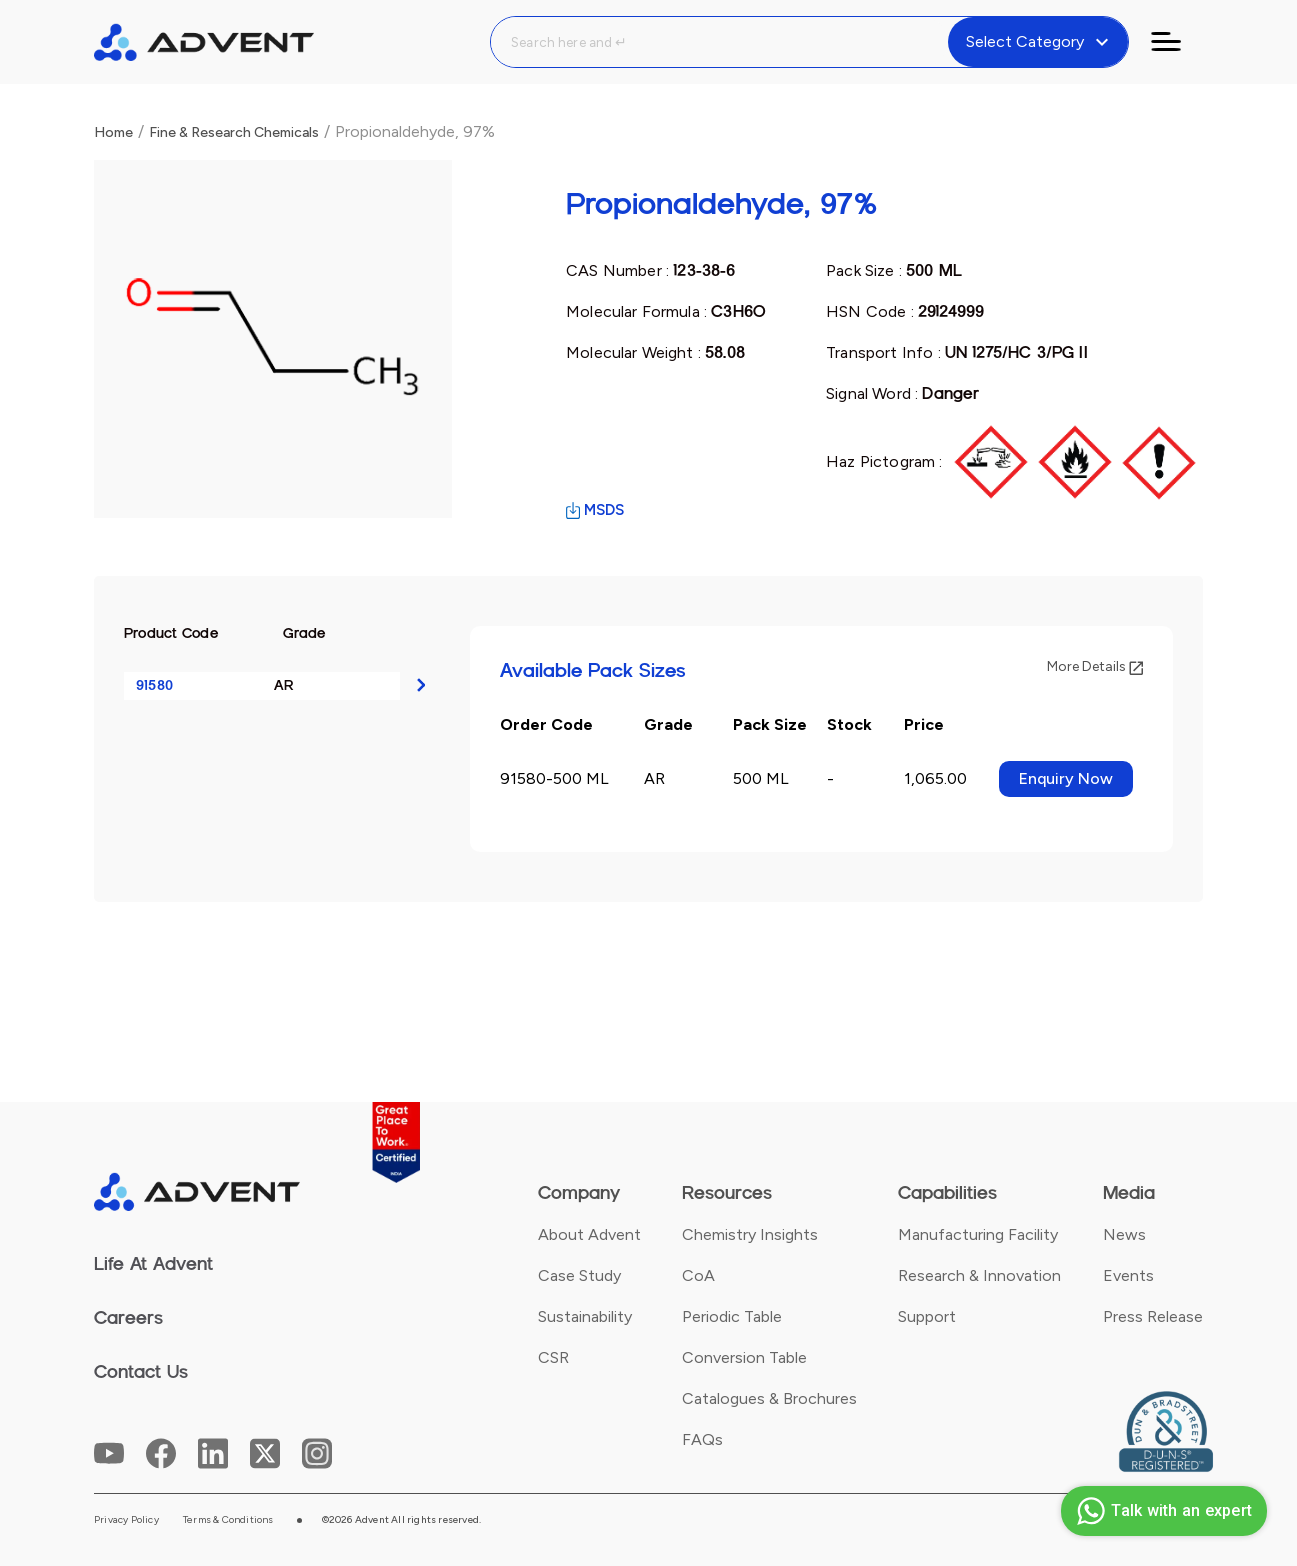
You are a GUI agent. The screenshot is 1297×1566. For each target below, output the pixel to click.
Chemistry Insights (750, 1234)
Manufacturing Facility (978, 1234)
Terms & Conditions (228, 1520)
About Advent (589, 1234)
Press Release (1153, 1316)
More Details (1095, 666)
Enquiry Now (1066, 778)
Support (927, 1316)
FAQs (702, 1439)
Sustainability (585, 1316)
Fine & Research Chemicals (234, 132)
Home (113, 132)
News (1124, 1234)
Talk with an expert (1161, 1511)
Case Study (579, 1275)
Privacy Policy (126, 1520)
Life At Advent (153, 1264)
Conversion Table (744, 1357)
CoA (698, 1275)
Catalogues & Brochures (769, 1398)
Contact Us (141, 1372)
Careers (128, 1318)
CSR (553, 1357)
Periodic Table (732, 1316)
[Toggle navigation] (1178, 42)
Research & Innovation (979, 1275)
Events (1128, 1275)
